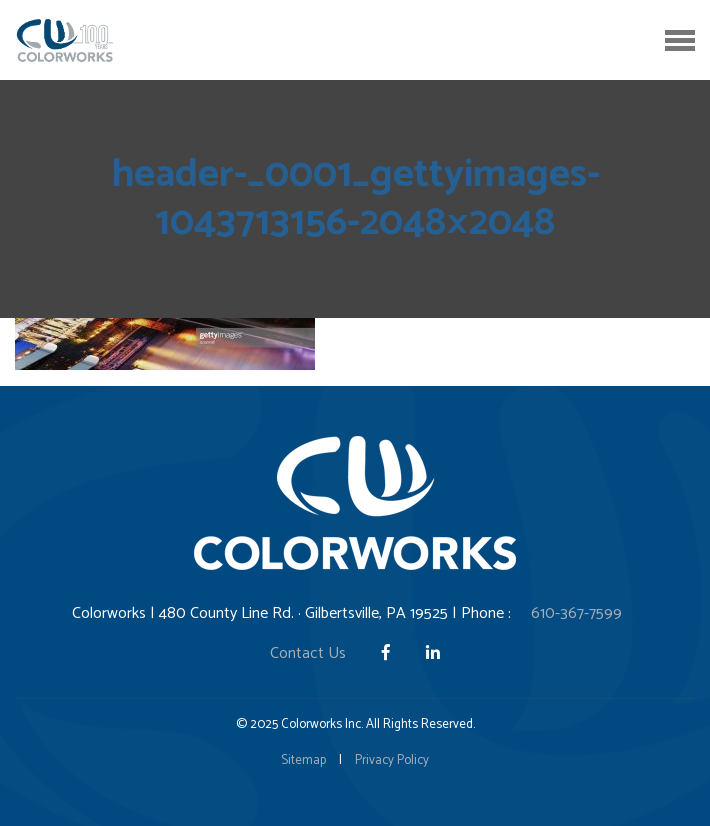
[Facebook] (388, 653)
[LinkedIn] (433, 653)
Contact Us (308, 653)
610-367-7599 (576, 613)
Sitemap (303, 760)
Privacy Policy (392, 760)
